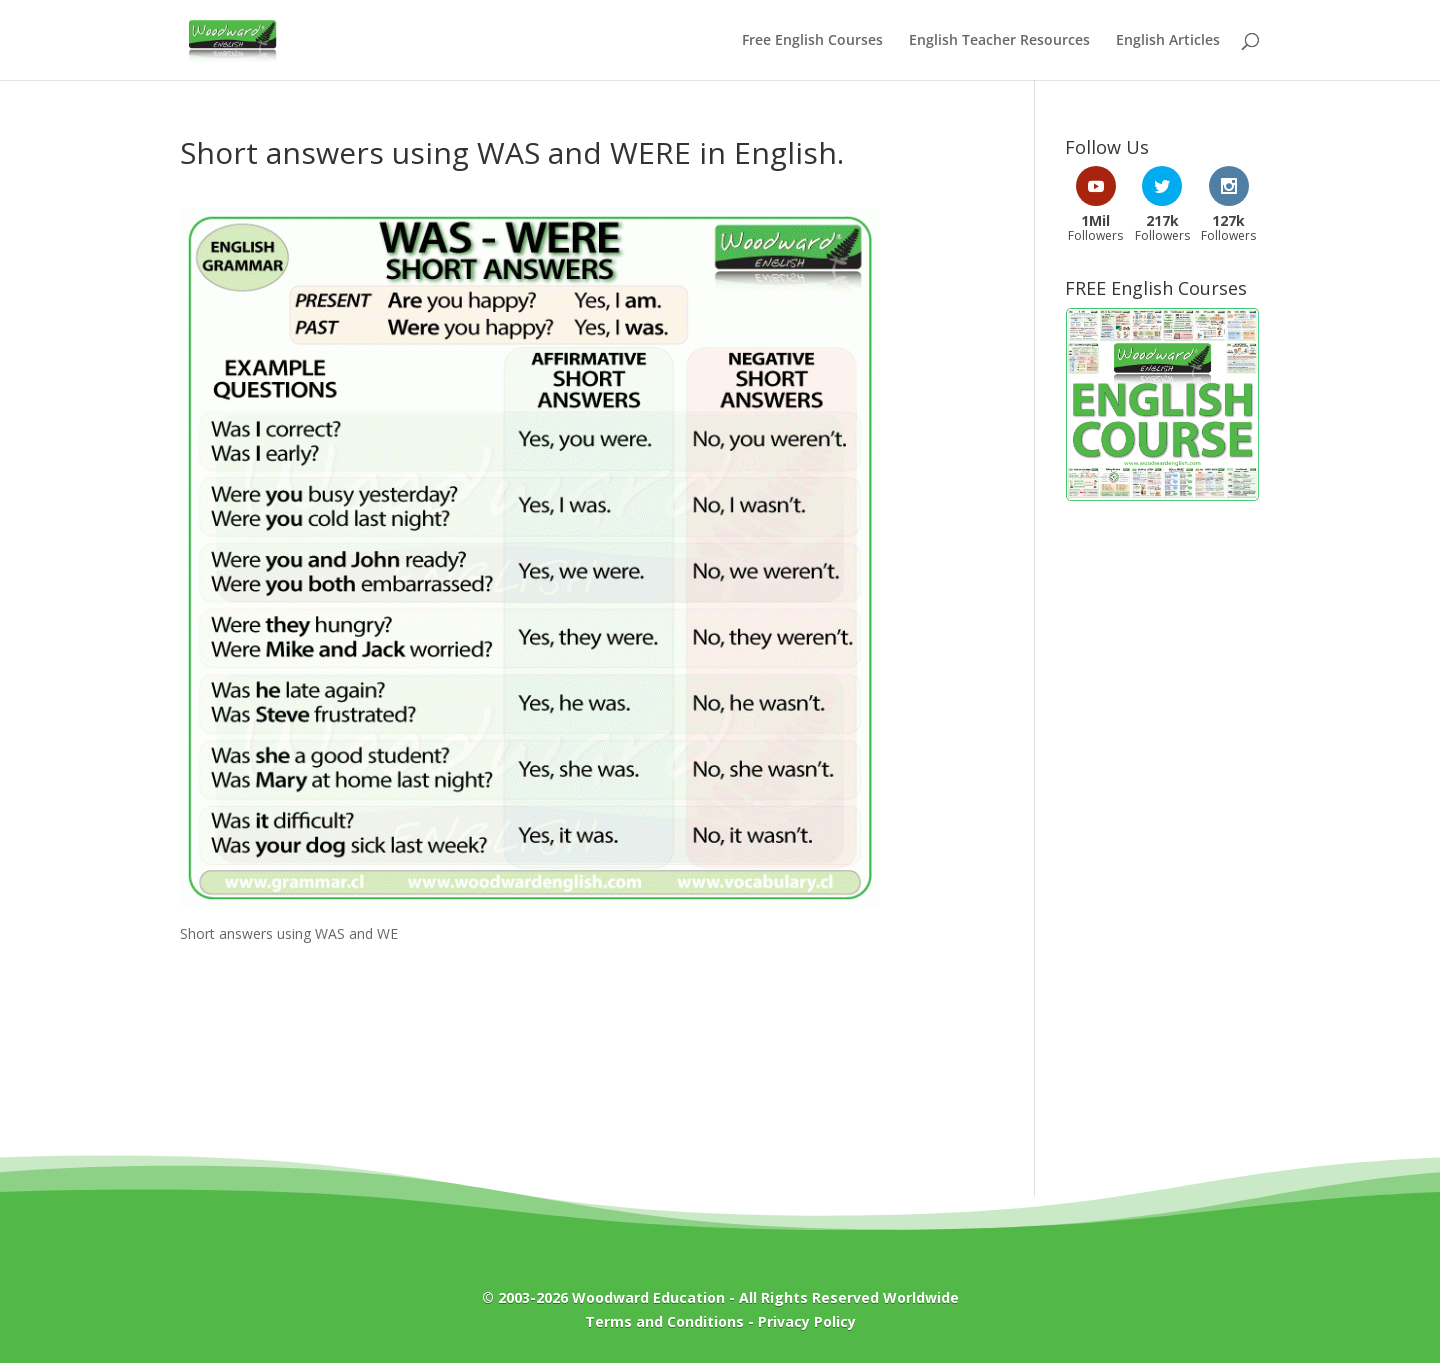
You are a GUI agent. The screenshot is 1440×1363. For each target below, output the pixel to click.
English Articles (1168, 41)
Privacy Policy (807, 1321)
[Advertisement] (1162, 839)
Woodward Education (648, 1297)
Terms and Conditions (664, 1321)
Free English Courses (812, 41)
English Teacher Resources (999, 41)
